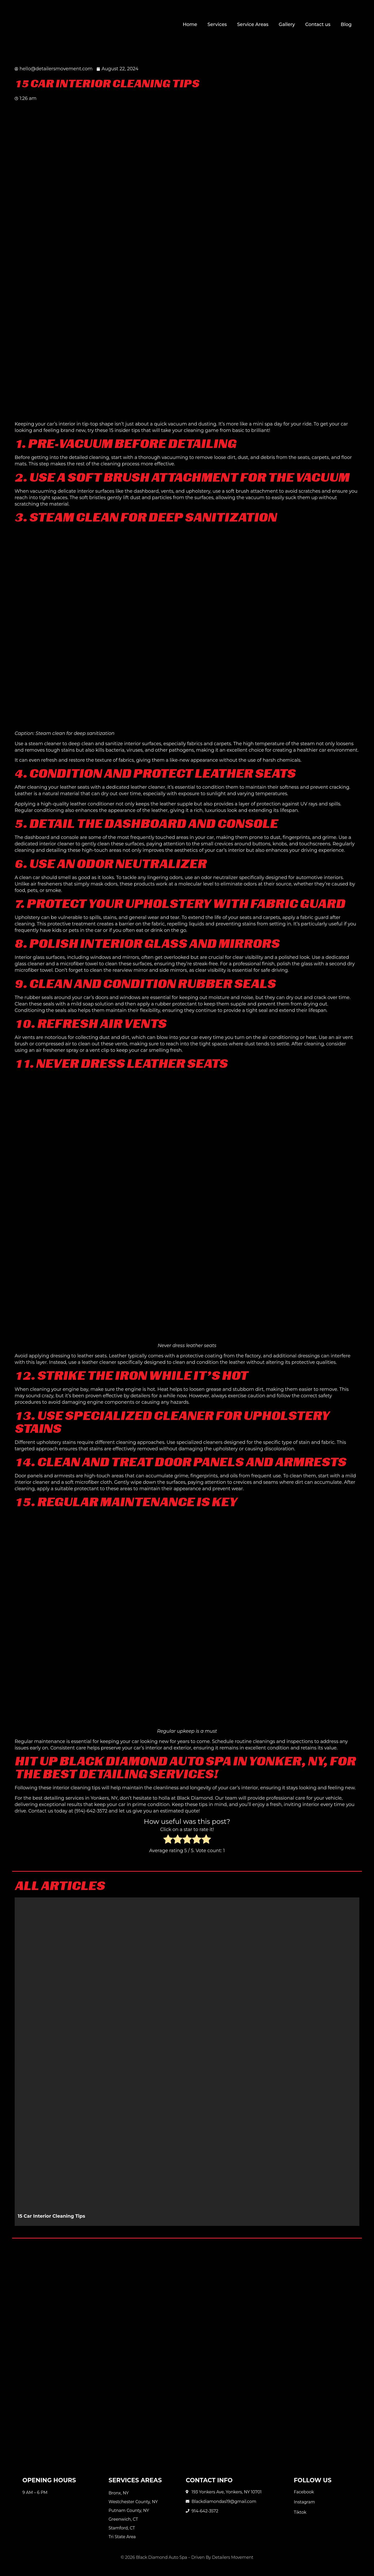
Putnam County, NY (129, 2510)
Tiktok (300, 2512)
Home (190, 24)
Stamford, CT (122, 2528)
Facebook (304, 2492)
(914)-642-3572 (90, 1811)
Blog (346, 24)
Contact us (318, 24)
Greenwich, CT (123, 2519)
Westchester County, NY (133, 2501)
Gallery (287, 24)
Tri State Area (122, 2536)
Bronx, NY (119, 2493)
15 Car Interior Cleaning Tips (51, 2216)
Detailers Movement (232, 2557)
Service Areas (253, 24)
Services (217, 24)
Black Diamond (195, 1798)
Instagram (304, 2502)
